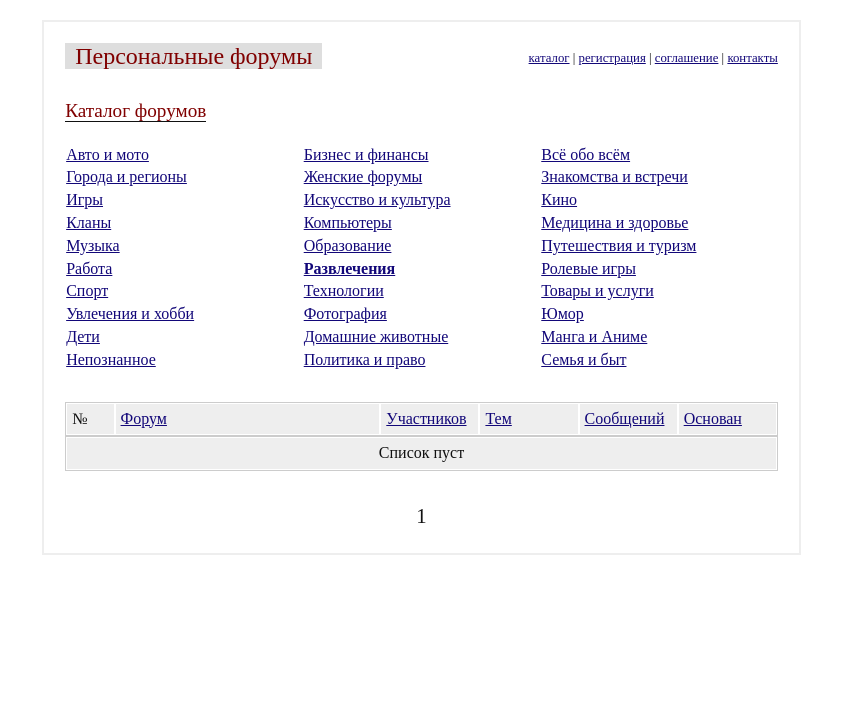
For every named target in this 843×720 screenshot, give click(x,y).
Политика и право (365, 359)
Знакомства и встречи (614, 176)
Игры (84, 199)
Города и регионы (126, 176)
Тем (498, 418)
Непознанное (111, 359)
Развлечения (350, 268)
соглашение (687, 58)
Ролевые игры (588, 268)
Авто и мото (107, 154)
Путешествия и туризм (618, 245)
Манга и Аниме (594, 336)
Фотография (345, 313)
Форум (144, 418)
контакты (752, 58)
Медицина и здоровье (614, 222)
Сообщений (625, 418)
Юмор (562, 313)
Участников (426, 418)
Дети (83, 336)
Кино (559, 199)
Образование (348, 245)
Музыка (93, 245)
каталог (549, 58)
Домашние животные (376, 336)
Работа (89, 268)
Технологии (344, 290)
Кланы (88, 222)
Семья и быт (583, 359)
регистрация (612, 58)
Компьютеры (348, 222)
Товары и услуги (597, 290)
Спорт (87, 290)
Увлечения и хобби (130, 313)
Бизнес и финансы (366, 154)
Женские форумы (363, 176)
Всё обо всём (585, 154)
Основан (713, 418)
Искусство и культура (377, 199)
